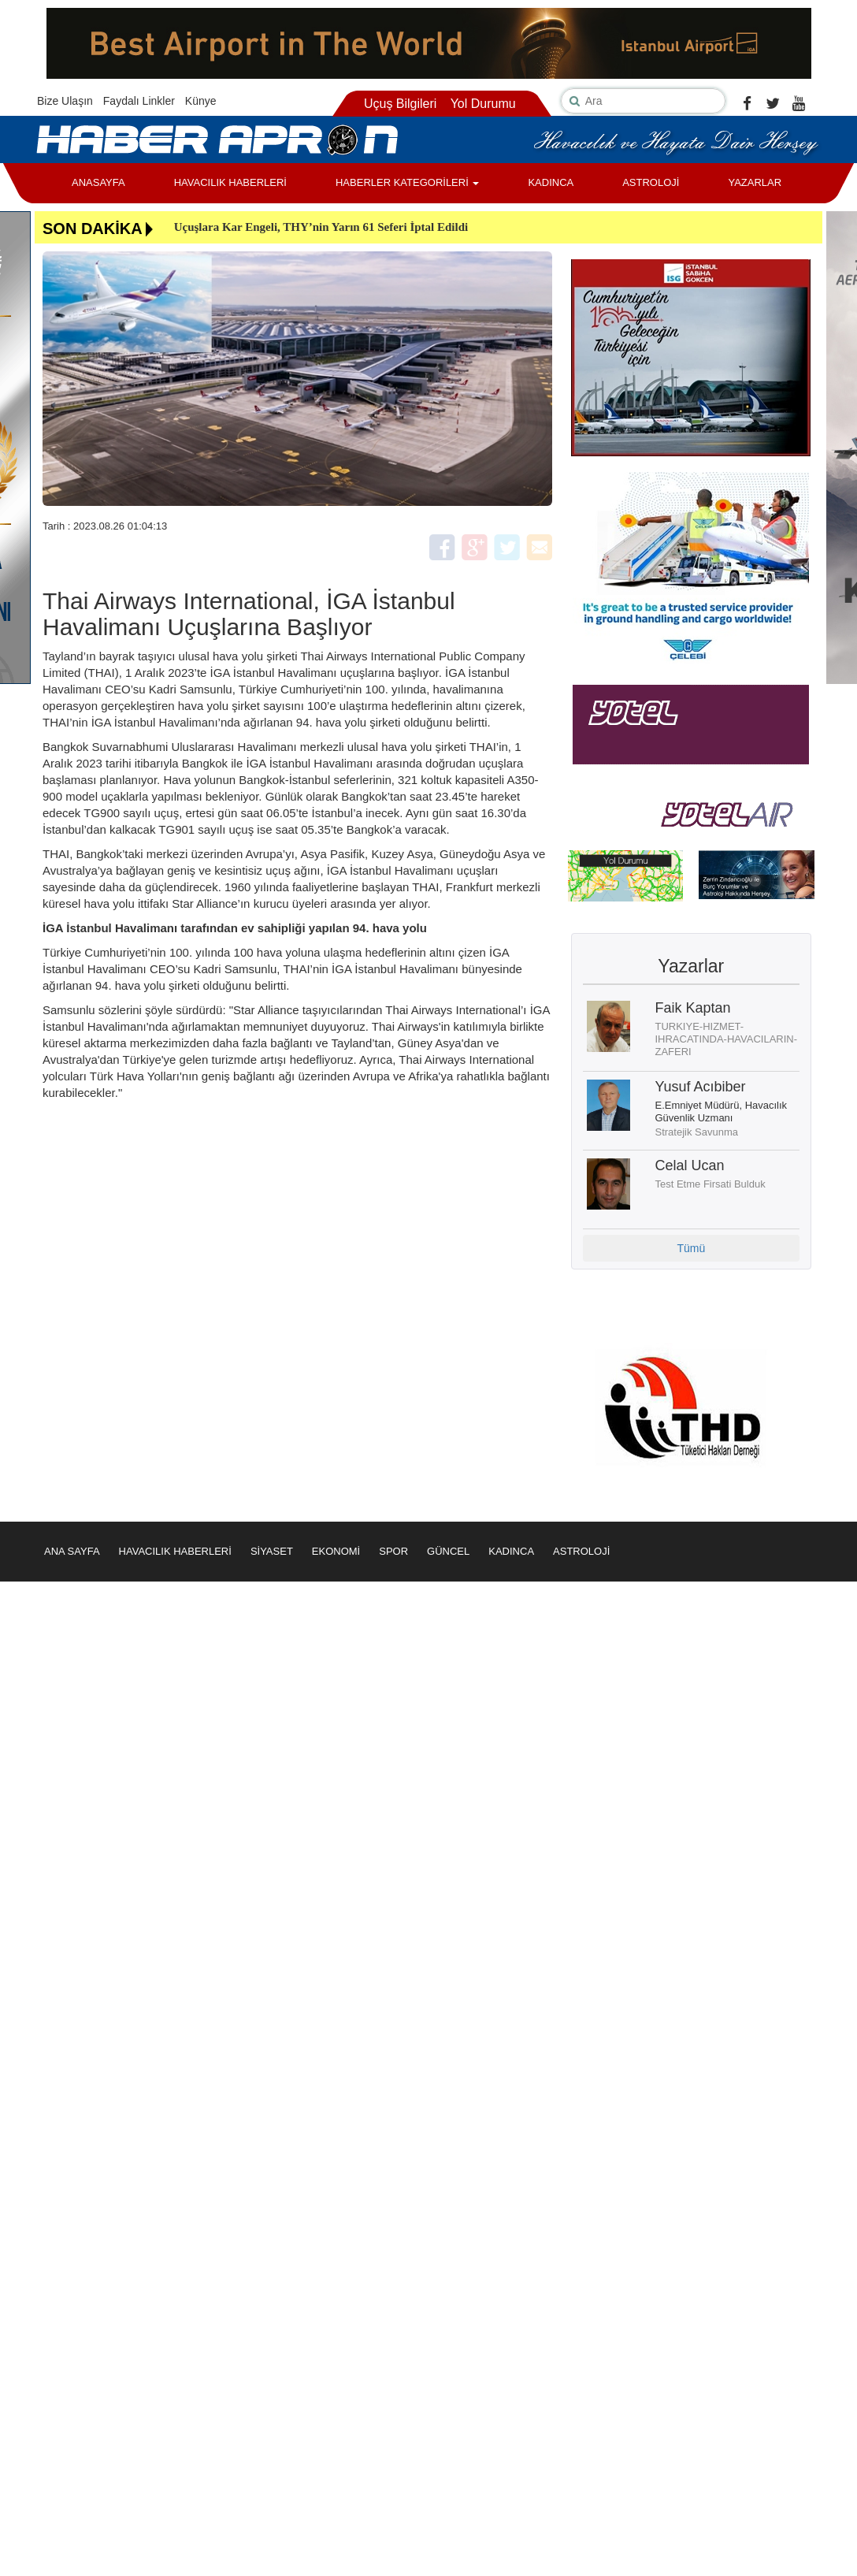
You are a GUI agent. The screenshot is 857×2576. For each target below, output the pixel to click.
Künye (201, 101)
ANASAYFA (98, 182)
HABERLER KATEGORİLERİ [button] (407, 182)
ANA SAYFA (72, 1551)
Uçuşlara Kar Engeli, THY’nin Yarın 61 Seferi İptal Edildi (321, 227)
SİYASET (271, 1551)
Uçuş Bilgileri (400, 103)
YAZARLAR (754, 182)
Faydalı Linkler (139, 101)
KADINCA (550, 182)
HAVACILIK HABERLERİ (230, 182)
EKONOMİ (336, 1551)
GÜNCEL (448, 1551)
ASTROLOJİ (650, 182)
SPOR (393, 1551)
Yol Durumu (483, 103)
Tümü (691, 1248)
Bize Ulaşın (65, 101)
